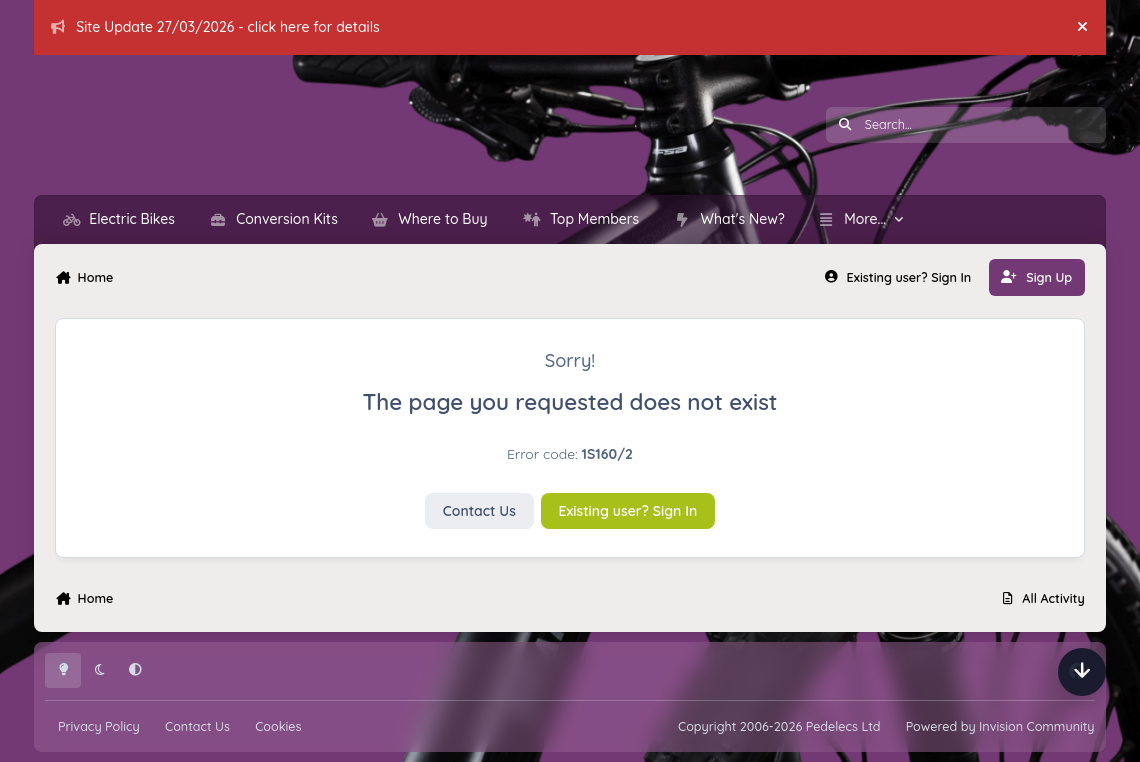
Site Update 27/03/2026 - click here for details (215, 27)
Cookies (278, 726)
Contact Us (479, 511)
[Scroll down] (1082, 672)
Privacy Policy (99, 726)
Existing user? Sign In (628, 511)
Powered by (1000, 726)
